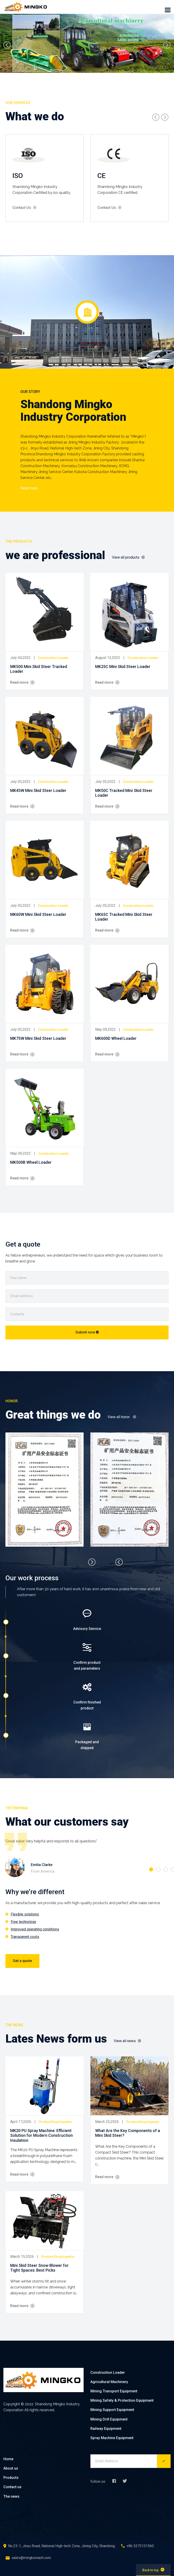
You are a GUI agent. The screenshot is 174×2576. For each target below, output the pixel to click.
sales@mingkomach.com (28, 2558)
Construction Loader (53, 658)
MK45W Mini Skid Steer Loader (38, 790)
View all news (127, 2041)
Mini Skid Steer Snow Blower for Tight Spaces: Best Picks (39, 2268)
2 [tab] (158, 1869)
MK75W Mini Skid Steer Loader (38, 1038)
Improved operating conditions (35, 1929)
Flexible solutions (25, 1914)
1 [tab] (151, 1869)
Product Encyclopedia (55, 2122)
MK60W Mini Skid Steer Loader (38, 914)
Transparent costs (25, 1937)
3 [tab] (166, 1869)
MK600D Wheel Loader (116, 1038)
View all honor (122, 1417)
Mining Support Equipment (112, 2410)
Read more (29, 488)
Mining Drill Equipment (109, 2419)
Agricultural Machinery (109, 2382)
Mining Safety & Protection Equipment (122, 2400)
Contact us (12, 2487)
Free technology (23, 1922)
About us (10, 2468)
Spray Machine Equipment (111, 2438)
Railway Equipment (105, 2428)
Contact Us (24, 207)
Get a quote (22, 1961)
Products (11, 2477)
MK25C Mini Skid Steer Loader (122, 666)
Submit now (87, 1332)
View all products (128, 557)
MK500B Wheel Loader (31, 1162)
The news (11, 2496)
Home (8, 2459)
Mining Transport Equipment (113, 2391)
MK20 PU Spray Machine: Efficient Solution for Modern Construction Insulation (41, 2135)
